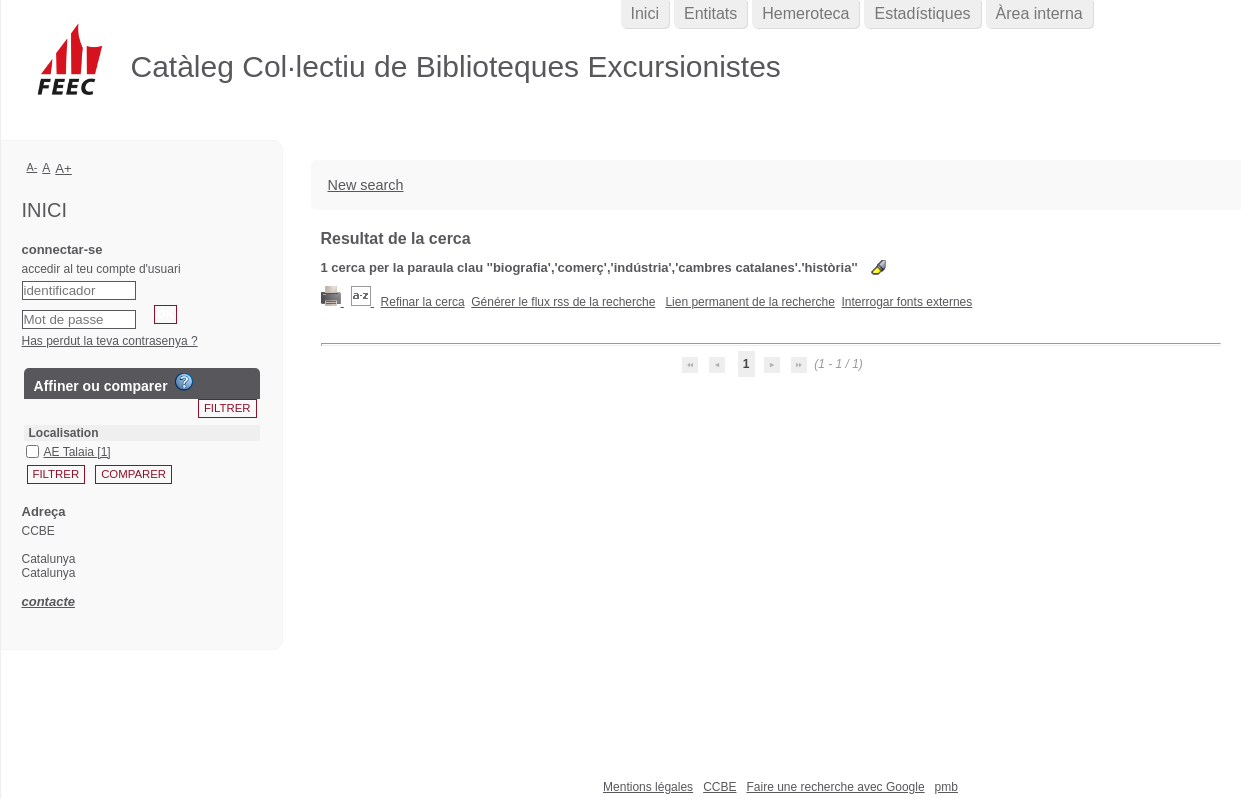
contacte (48, 601)
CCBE (719, 787)
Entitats (710, 13)
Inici (645, 13)
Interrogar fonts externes (907, 302)
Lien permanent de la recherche (749, 302)
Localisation (64, 433)
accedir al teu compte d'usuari (101, 269)
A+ (63, 168)
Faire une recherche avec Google (835, 787)
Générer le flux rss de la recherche (563, 302)
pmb (946, 787)
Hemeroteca (805, 13)
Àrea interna (1039, 13)
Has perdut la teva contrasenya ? (110, 341)
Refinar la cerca (423, 302)
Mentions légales (648, 787)
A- (32, 167)
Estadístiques (922, 13)
